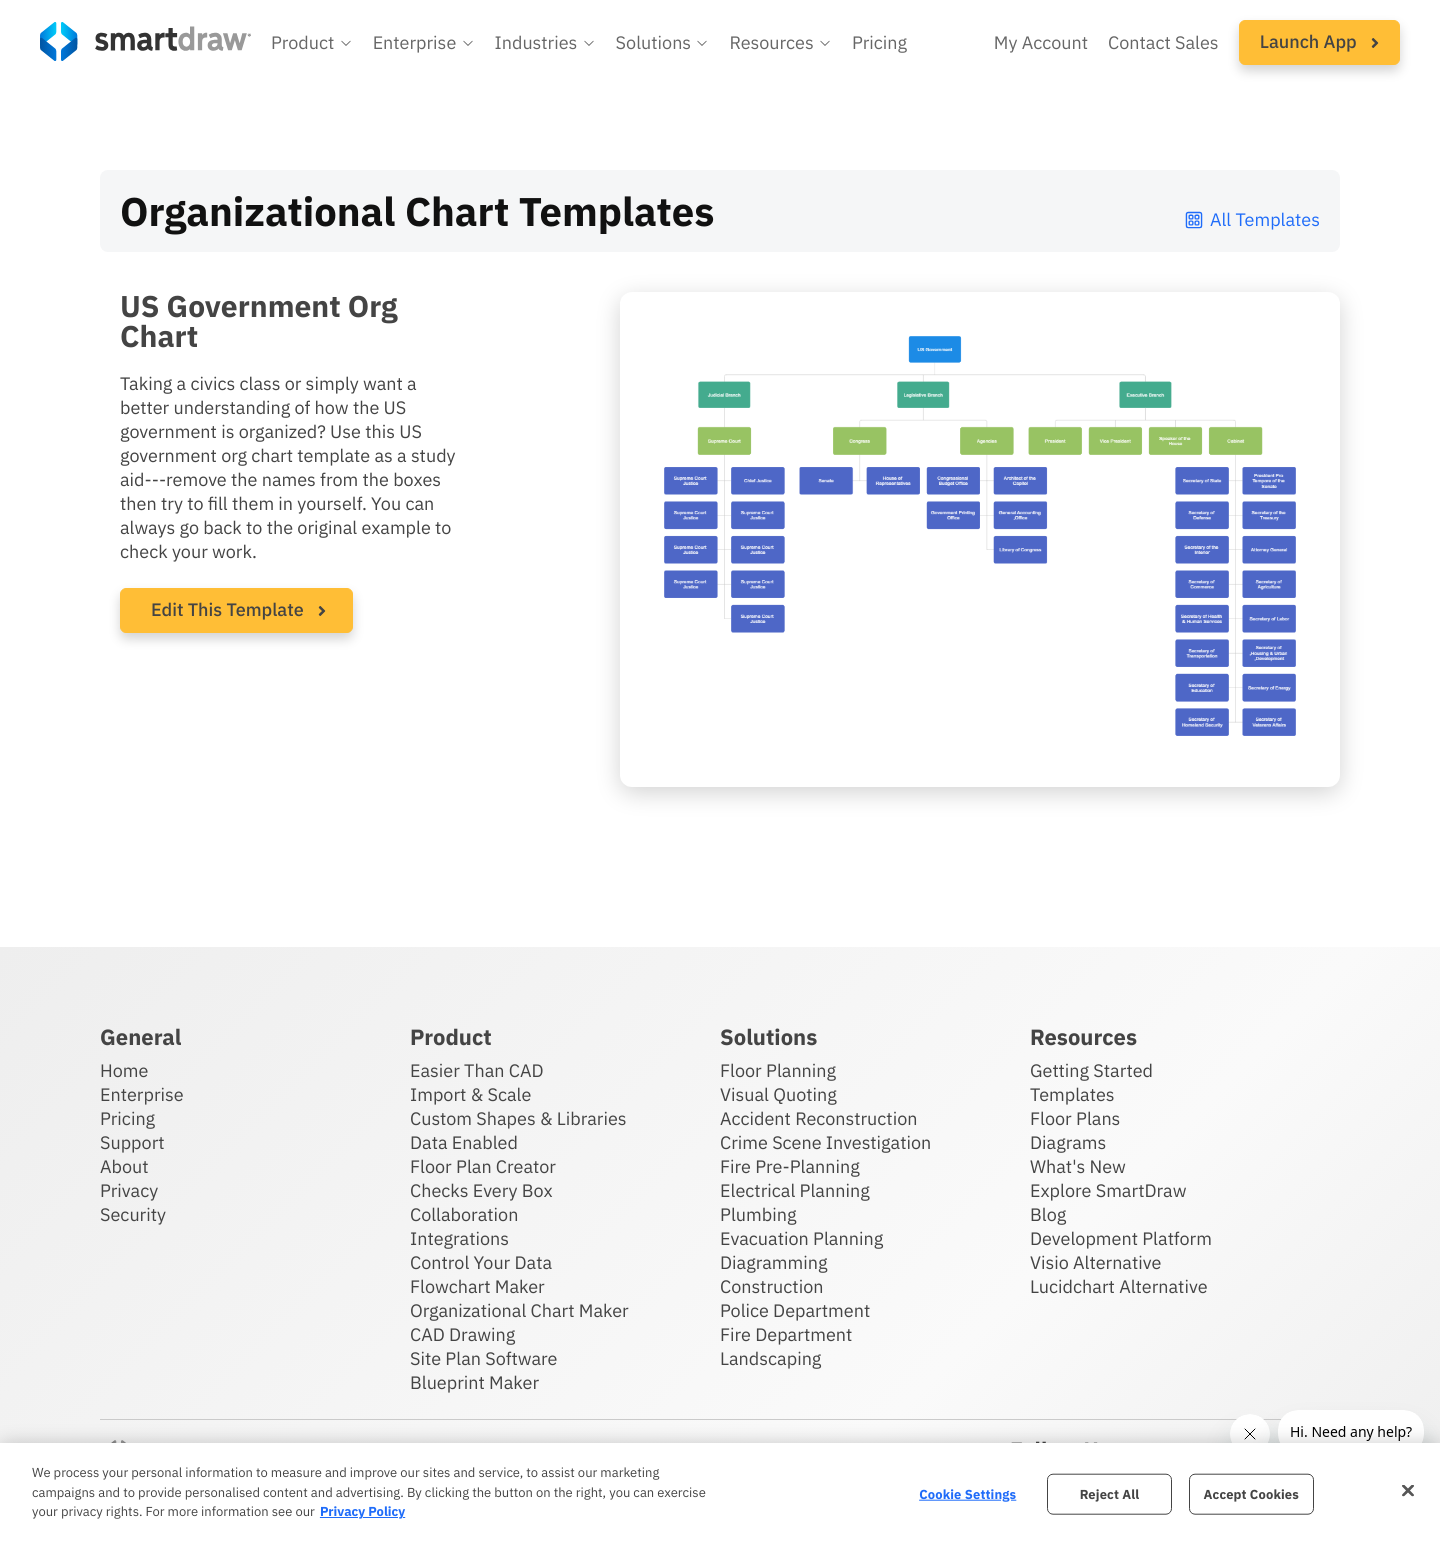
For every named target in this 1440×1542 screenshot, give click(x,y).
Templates (1072, 1094)
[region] (720, 1492)
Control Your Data (481, 1262)
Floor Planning (778, 1070)
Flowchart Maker (477, 1286)
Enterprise (142, 1094)
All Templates (1251, 219)
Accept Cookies (1251, 1493)
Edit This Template (227, 609)
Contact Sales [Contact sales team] (1163, 42)
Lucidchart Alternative (1119, 1286)
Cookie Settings (967, 1493)
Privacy (129, 1190)
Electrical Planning (795, 1190)
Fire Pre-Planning (790, 1166)
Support (132, 1142)
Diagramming (774, 1262)
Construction (771, 1286)
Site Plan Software (483, 1358)
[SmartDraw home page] (145, 41)
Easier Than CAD (477, 1070)
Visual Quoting (778, 1094)
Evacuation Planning (801, 1238)
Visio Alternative (1095, 1262)
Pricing (127, 1118)
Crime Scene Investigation (825, 1142)
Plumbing (758, 1214)
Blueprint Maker (474, 1382)
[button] (312, 43)
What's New (1078, 1166)
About (124, 1166)
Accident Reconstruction (819, 1118)
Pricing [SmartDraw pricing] (879, 42)
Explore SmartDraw (1108, 1190)
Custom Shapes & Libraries (518, 1118)
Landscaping (770, 1358)
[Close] (1408, 1490)
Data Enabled (464, 1142)
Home (124, 1070)
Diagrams (1068, 1142)
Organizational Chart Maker (519, 1310)
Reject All (1110, 1493)
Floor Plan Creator (483, 1166)
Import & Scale (470, 1094)
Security (133, 1214)
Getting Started (1091, 1070)
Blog (1048, 1214)
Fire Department (786, 1334)
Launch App (1319, 41)
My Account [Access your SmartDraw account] (1041, 42)
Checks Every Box (481, 1190)
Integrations (459, 1238)
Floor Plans (1075, 1118)
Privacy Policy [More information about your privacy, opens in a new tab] (362, 1511)
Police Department (795, 1310)
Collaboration (464, 1214)
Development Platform (1121, 1238)
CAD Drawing (462, 1334)
